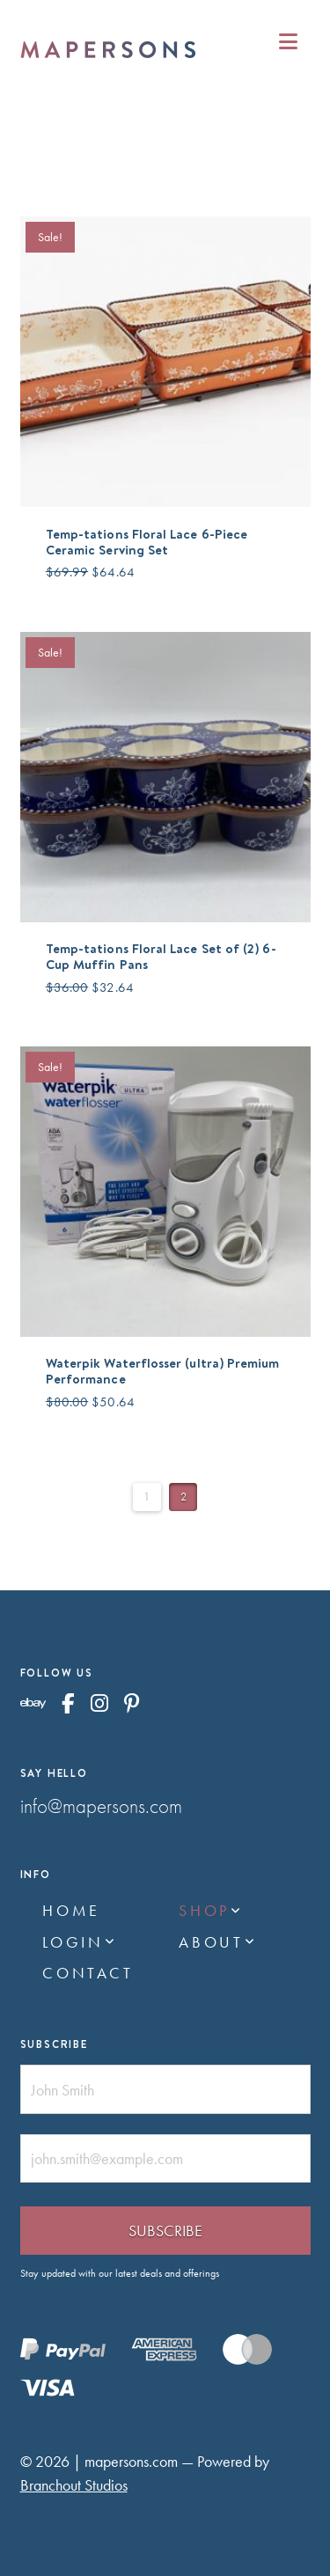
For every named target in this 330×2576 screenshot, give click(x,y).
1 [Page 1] (146, 1496)
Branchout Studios (74, 2485)
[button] (288, 41)
